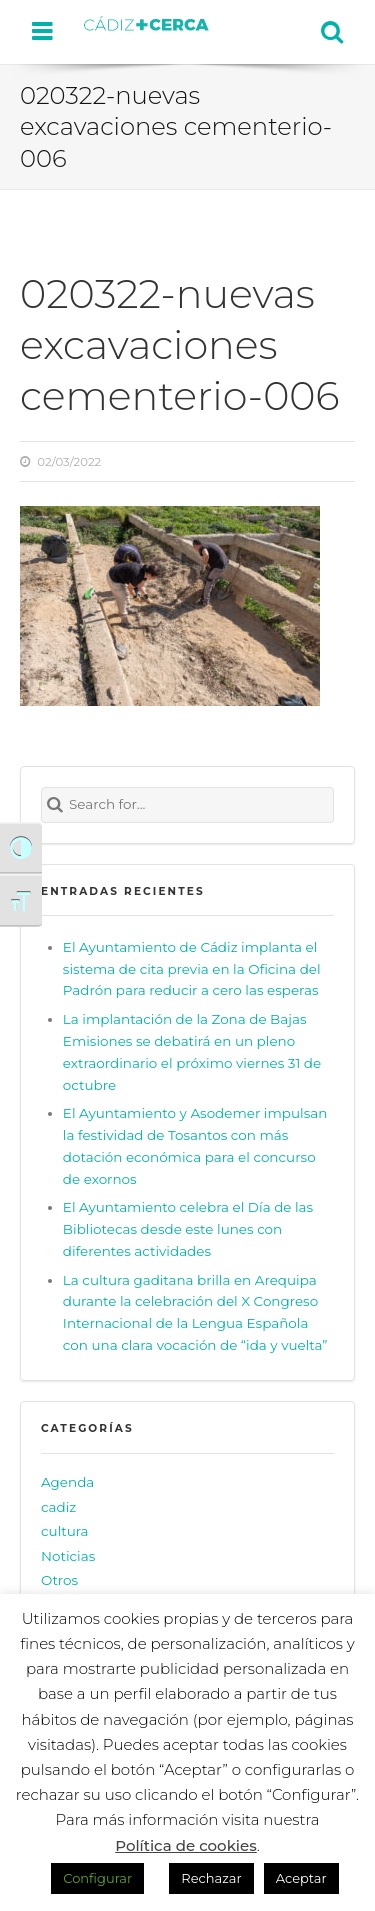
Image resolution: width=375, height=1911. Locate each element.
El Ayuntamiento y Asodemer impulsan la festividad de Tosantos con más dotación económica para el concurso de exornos (195, 1146)
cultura (65, 1531)
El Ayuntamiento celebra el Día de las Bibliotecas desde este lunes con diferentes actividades (188, 1229)
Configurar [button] (97, 1878)
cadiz (58, 1507)
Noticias (68, 1556)
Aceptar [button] (301, 1878)
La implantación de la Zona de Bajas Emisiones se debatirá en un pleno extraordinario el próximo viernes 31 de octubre (192, 1052)
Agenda (67, 1482)
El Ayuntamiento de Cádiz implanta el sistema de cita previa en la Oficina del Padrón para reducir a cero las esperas (192, 969)
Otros (59, 1580)
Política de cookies (186, 1845)
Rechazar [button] (211, 1878)
